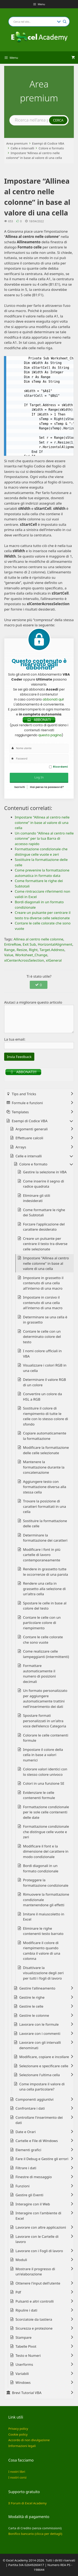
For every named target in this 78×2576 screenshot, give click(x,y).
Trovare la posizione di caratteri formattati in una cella (44, 1506)
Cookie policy (18, 2434)
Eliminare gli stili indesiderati (36, 1198)
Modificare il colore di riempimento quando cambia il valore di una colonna (41, 1950)
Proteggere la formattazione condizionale (45, 1883)
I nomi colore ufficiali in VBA (42, 1353)
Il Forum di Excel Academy (27, 2503)
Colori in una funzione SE (43, 1783)
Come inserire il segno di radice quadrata (43, 1184)
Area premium (17, 143)
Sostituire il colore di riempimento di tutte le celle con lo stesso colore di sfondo (45, 1416)
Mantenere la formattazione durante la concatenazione (43, 1467)
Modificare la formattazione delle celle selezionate (46, 1450)
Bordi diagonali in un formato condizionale (40, 1868)
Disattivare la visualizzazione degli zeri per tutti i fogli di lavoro (43, 1973)
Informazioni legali (22, 2446)
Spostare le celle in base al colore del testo (45, 1606)
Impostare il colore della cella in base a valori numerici (43, 1754)
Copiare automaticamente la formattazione (44, 1436)
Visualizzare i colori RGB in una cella (45, 1368)
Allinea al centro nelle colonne (38, 939)
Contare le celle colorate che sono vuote (43, 1640)
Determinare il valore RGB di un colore (44, 1382)
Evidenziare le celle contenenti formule (39, 1795)
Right (33, 949)
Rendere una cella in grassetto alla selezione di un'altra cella (44, 1588)
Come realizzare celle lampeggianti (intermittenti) (46, 1654)
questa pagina (50, 735)
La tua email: (14, 1039)
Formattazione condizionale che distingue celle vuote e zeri (46, 1831)
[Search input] (34, 22)
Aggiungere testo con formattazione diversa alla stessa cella (44, 1486)
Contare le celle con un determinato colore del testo (42, 1336)
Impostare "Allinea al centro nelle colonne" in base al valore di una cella (46, 1263)
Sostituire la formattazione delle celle (45, 1523)
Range (9, 949)
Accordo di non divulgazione (29, 2440)
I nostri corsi (17, 2477)
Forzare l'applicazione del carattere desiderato (44, 1227)
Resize (22, 949)
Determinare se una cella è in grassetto (45, 1320)
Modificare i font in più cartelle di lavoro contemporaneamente (42, 1554)
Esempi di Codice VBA (48, 143)
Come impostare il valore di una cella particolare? (42, 2087)
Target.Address (52, 949)
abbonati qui (53, 699)
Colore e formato (51, 148)
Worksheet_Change (31, 954)
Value (8, 954)
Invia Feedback (19, 1056)
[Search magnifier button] (65, 22)
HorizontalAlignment (55, 944)
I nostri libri (16, 2471)
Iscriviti (19, 787)
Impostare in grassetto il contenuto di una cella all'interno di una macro (43, 1283)
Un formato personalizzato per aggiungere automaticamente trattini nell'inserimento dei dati (45, 1698)
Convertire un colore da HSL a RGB (42, 1396)
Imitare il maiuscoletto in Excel (43, 1917)
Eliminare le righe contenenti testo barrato (43, 1931)
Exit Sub (29, 944)
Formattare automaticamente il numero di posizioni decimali (39, 1673)
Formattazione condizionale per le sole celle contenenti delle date (46, 1812)
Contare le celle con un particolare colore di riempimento (42, 1622)
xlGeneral (54, 960)
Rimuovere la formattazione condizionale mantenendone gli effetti (46, 1899)
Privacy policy (18, 2428)
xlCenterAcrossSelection (24, 960)
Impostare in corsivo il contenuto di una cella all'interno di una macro (43, 1302)
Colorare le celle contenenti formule (45, 1738)
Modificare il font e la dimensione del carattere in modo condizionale (45, 1851)
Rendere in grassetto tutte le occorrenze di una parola (45, 1572)
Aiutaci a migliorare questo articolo (33, 1002)
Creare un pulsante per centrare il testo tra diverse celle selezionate (45, 1243)
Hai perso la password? (47, 787)
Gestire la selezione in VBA (45, 1172)
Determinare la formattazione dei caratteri (45, 1538)
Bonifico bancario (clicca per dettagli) (35, 2534)
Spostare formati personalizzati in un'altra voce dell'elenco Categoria (44, 1720)
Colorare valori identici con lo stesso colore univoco (45, 1772)
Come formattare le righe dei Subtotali (44, 1212)
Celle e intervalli (22, 148)
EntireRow (12, 944)
